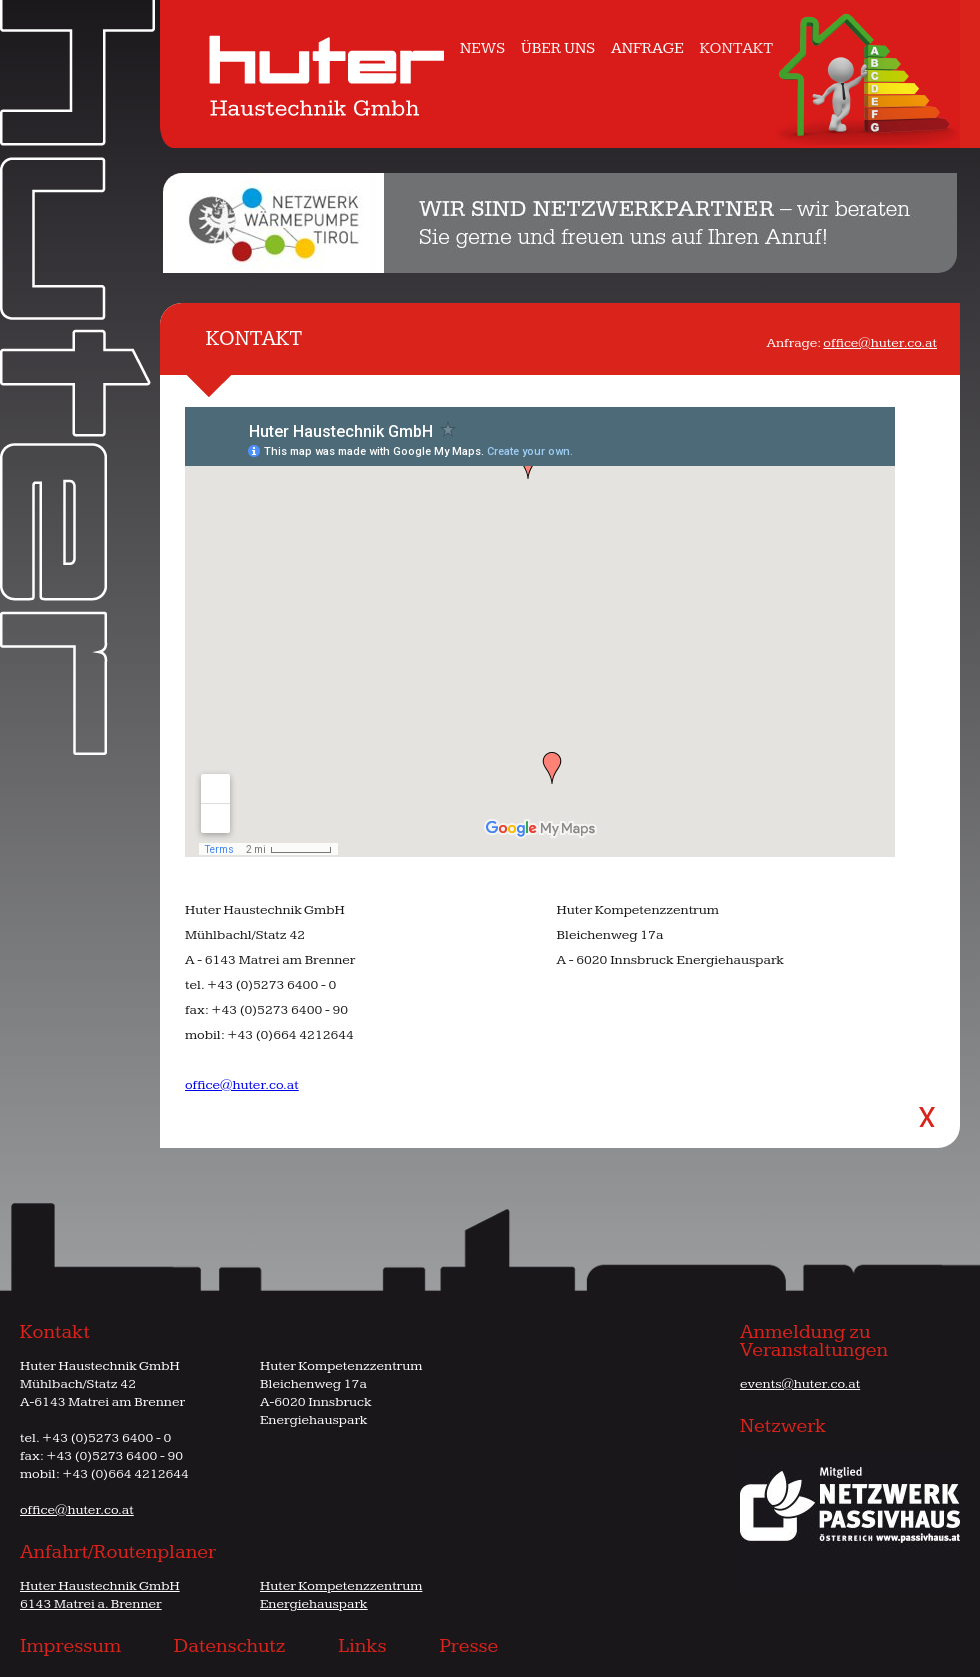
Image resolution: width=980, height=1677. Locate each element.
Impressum (70, 1646)
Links (362, 1646)
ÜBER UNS (558, 48)
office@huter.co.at (880, 343)
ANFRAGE (647, 48)
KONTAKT (736, 48)
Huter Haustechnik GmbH (100, 1586)
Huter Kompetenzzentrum (341, 1586)
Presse (468, 1646)
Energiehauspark (314, 1604)
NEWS (482, 48)
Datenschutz (230, 1646)
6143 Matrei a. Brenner (91, 1604)
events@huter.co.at (800, 1384)
